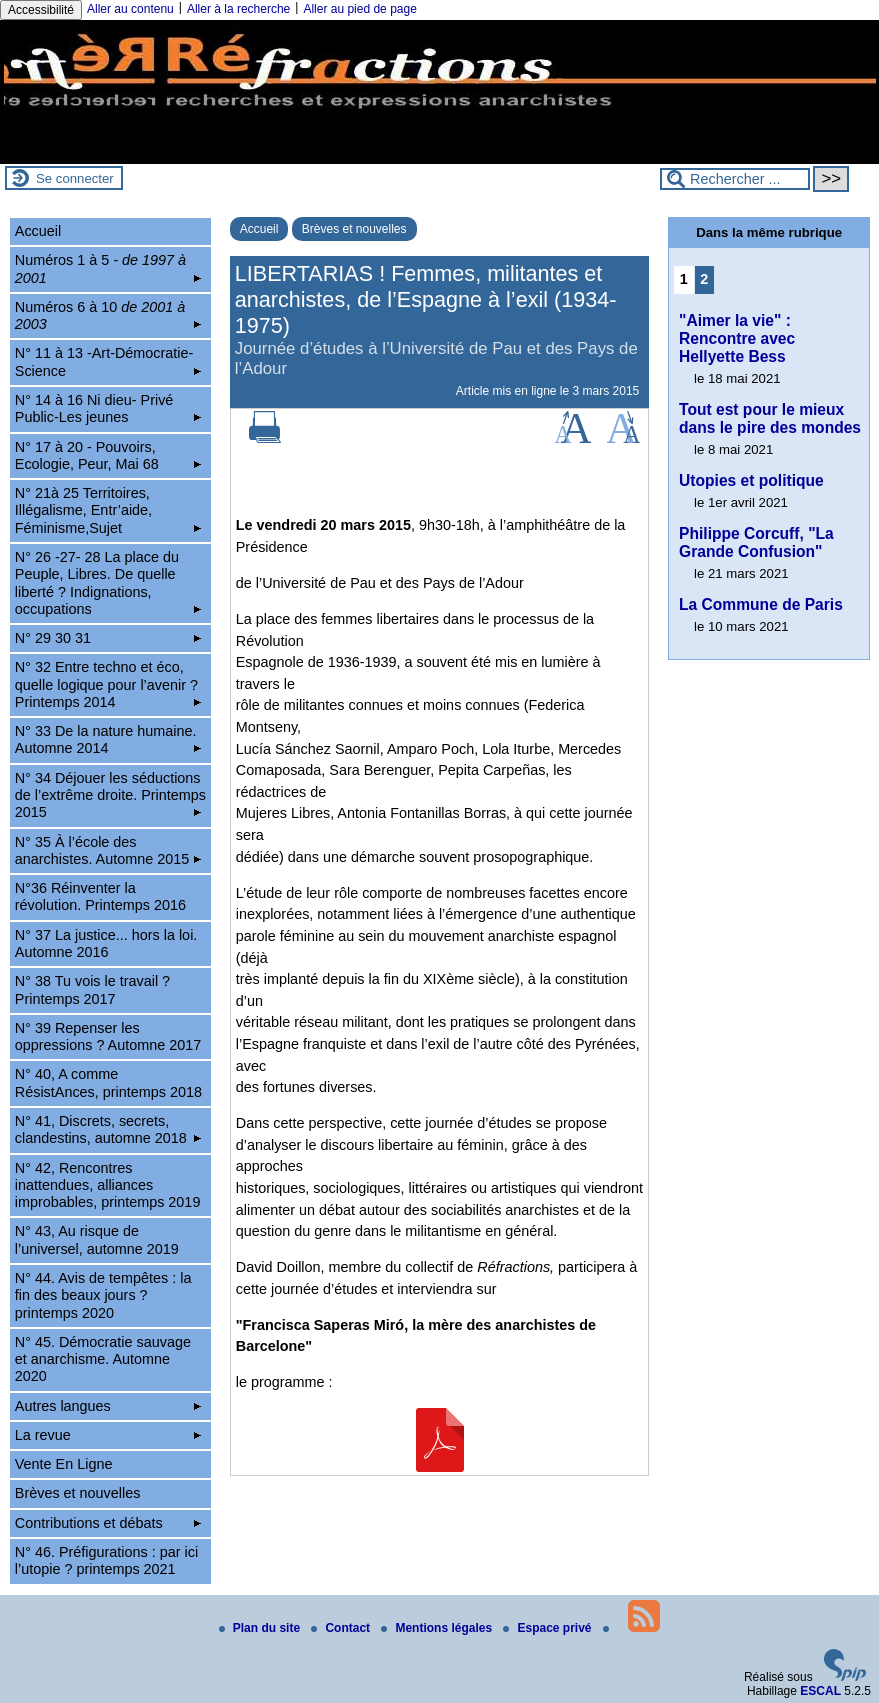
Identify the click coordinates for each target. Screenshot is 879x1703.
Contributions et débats (108, 1523)
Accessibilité (41, 10)
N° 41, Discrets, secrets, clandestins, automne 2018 (108, 1129)
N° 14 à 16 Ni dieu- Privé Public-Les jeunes (108, 408)
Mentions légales (438, 1628)
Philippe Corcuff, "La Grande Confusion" (756, 542)
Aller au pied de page (359, 9)
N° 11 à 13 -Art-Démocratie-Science (108, 361)
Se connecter (75, 178)
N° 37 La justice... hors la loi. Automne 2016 (106, 943)
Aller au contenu (130, 9)
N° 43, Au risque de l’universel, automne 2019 (97, 1239)
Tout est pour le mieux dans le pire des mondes (770, 418)
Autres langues (108, 1406)
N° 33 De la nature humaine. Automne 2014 (108, 739)
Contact (342, 1628)
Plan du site (261, 1628)
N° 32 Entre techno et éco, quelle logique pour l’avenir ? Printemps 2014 (108, 684)
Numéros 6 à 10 (108, 315)
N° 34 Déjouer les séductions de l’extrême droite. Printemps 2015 (110, 795)
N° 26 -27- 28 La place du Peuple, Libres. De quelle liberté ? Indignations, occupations (108, 583)
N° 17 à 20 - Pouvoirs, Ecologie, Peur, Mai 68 (108, 455)
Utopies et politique (751, 480)
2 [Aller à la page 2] (704, 279)
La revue (108, 1435)
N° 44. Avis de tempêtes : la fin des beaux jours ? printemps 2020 (103, 1295)
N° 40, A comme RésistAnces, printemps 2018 (108, 1082)
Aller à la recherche (238, 9)
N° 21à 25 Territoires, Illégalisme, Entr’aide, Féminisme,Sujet (108, 510)
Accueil (259, 229)
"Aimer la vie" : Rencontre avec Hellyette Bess (737, 338)
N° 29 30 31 (108, 638)
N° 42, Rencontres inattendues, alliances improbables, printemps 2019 (108, 1185)
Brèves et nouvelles (354, 229)
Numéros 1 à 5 (108, 268)
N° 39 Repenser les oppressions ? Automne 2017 (108, 1036)
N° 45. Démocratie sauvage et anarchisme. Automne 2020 (103, 1359)
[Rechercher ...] (735, 179)
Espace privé (548, 1628)
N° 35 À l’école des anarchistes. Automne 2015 (108, 850)
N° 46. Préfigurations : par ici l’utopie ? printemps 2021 (106, 1560)
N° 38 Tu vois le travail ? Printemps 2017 (92, 989)
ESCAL (820, 1691)
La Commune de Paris (761, 604)
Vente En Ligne (64, 1464)
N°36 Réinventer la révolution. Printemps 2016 (100, 896)
